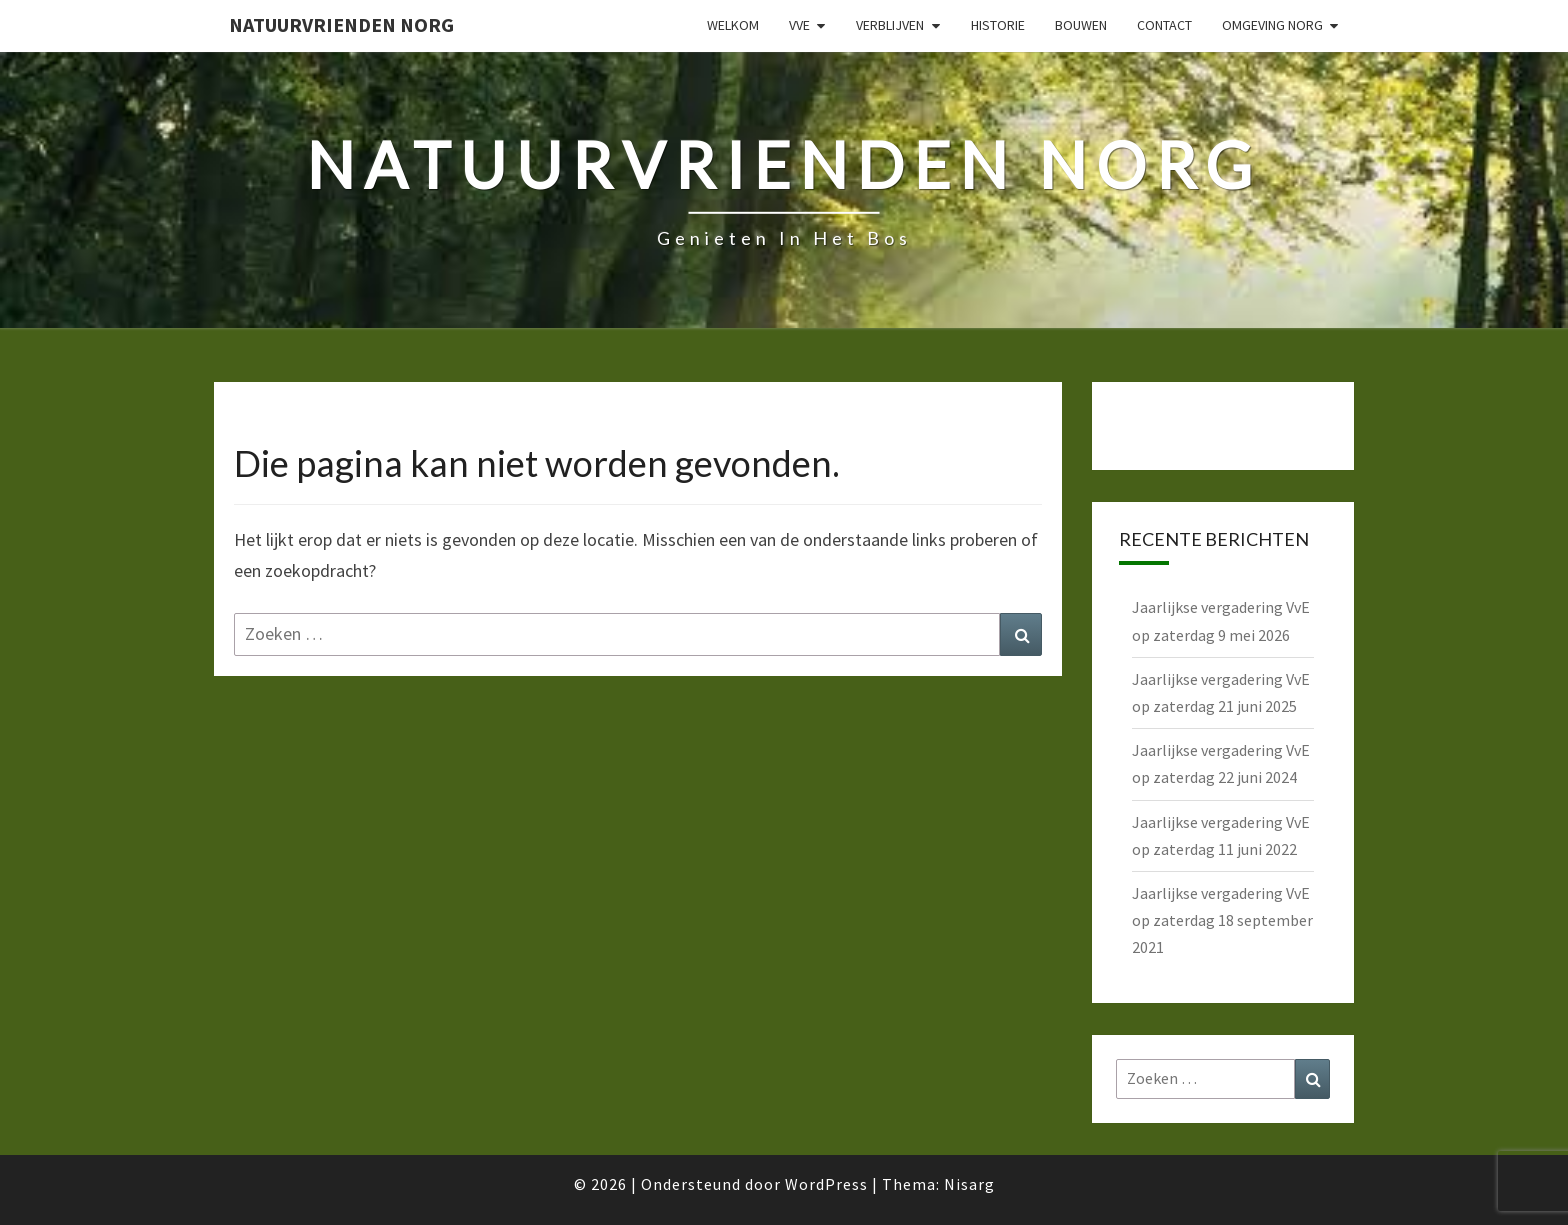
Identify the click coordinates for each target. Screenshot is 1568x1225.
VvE (799, 25)
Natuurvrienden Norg (341, 24)
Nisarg (969, 1184)
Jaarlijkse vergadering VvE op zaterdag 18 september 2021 (1222, 920)
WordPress (826, 1184)
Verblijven (890, 25)
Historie (998, 25)
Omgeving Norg (1272, 25)
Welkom (733, 25)
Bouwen (1081, 25)
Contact (1164, 25)
